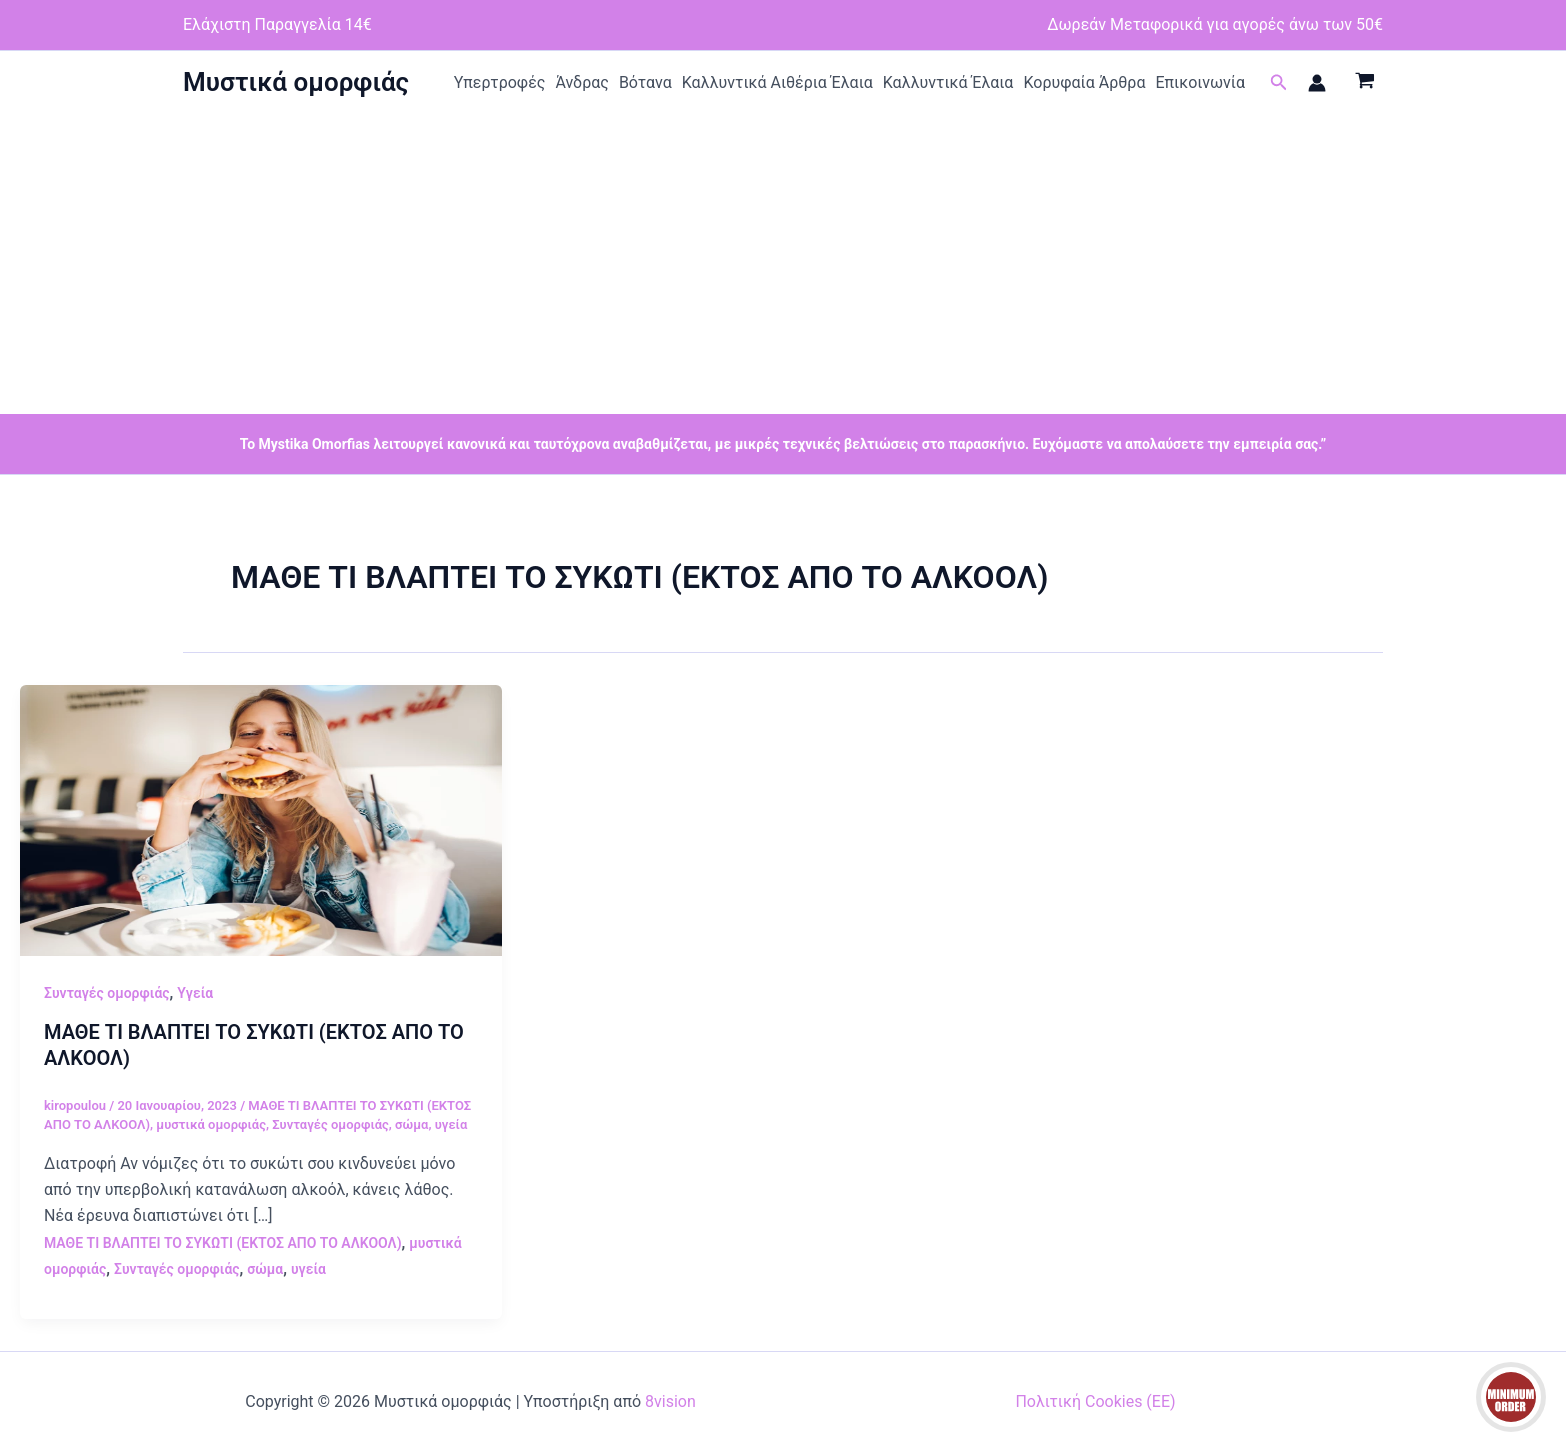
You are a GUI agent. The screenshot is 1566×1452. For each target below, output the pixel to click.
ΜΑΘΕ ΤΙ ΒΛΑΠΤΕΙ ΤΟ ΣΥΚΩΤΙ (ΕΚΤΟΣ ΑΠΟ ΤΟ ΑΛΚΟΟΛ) (223, 1243)
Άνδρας (582, 82)
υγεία (451, 1124)
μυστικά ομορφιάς (211, 1124)
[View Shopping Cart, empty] (1364, 83)
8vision (670, 1401)
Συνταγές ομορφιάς (107, 993)
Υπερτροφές (500, 82)
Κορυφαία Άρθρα (1084, 82)
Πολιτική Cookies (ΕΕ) (1095, 1401)
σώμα (411, 1124)
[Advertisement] (783, 264)
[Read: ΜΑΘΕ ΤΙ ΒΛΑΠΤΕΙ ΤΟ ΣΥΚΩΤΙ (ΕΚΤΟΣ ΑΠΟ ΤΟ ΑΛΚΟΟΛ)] (261, 819)
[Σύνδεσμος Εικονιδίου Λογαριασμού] (1317, 83)
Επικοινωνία (1200, 82)
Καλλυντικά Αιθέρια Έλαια (777, 82)
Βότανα (645, 82)
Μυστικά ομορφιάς (296, 82)
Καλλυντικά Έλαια (948, 82)
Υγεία (195, 993)
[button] (1279, 82)
